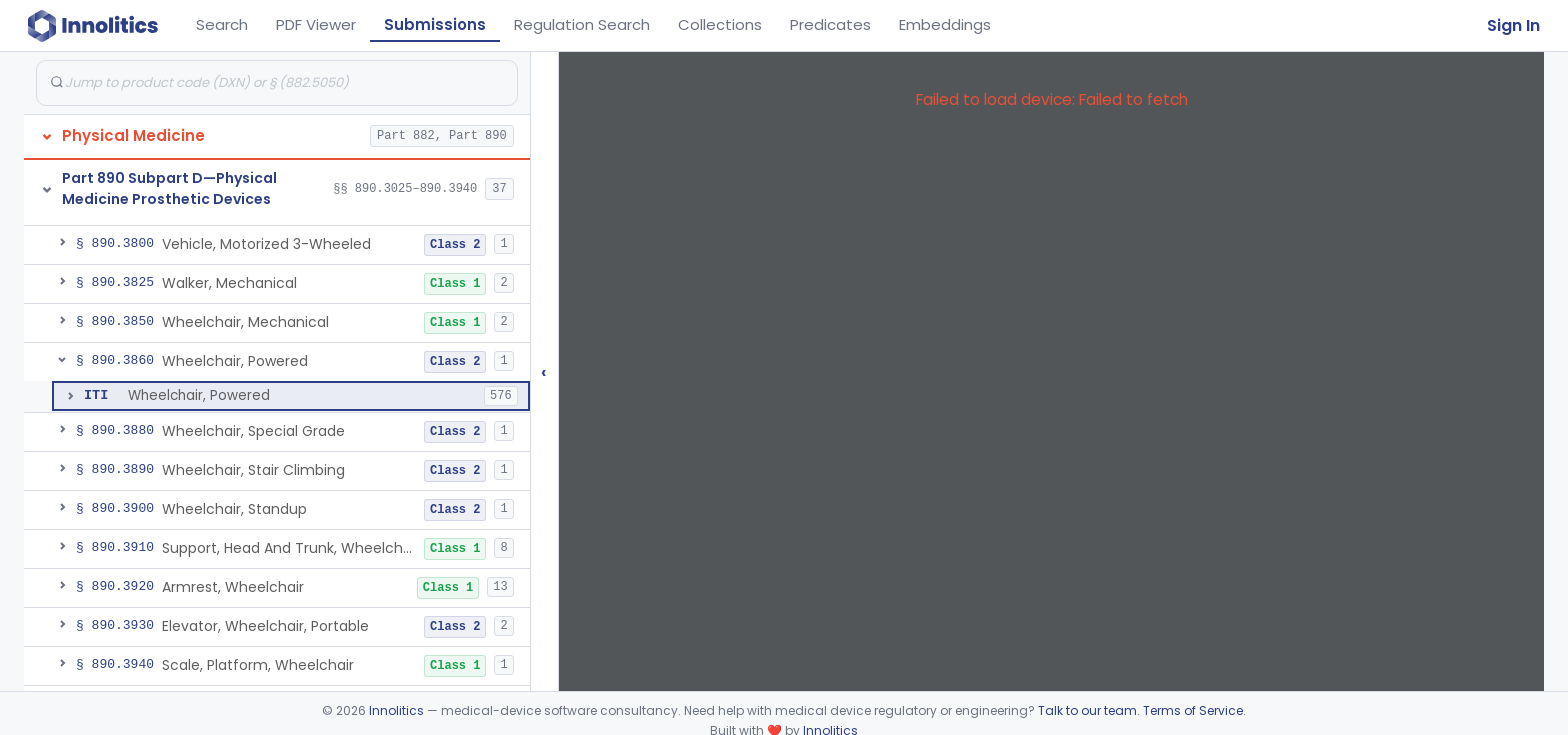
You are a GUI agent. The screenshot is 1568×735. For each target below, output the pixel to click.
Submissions (435, 24)
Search (222, 24)
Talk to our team (1087, 710)
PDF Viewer (316, 24)
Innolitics (396, 710)
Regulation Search (582, 24)
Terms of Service (1193, 710)
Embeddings (945, 24)
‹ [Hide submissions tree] (544, 371)
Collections (720, 24)
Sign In (1513, 25)
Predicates (830, 24)
